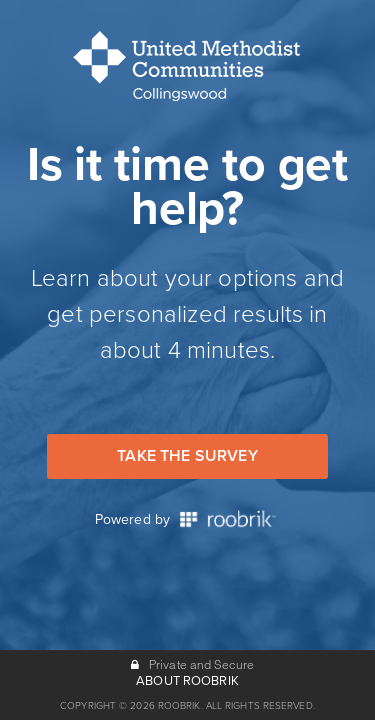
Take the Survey (187, 456)
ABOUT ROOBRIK (187, 681)
